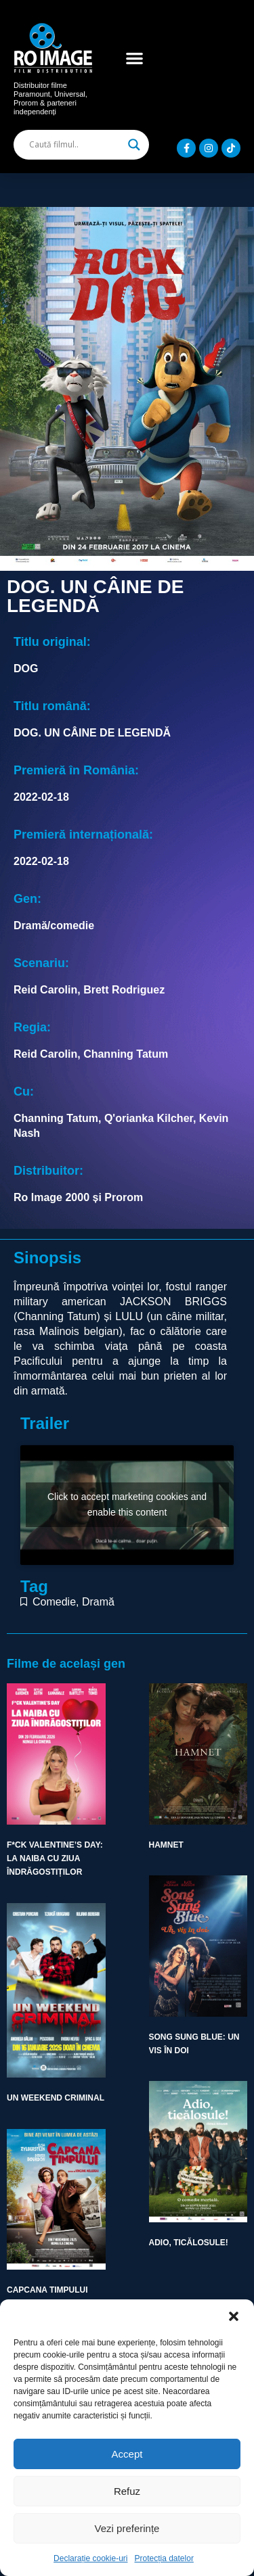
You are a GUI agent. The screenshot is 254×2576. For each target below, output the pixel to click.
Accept (127, 2454)
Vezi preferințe (127, 2528)
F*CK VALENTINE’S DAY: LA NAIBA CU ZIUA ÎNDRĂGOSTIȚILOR (55, 1858)
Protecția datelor (164, 2558)
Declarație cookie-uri (90, 2558)
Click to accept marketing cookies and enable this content (127, 1504)
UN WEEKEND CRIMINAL (55, 2098)
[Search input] (75, 144)
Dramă (98, 1602)
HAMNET (166, 1845)
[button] (233, 2316)
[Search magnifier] (134, 144)
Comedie (54, 1602)
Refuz (127, 2491)
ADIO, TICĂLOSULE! (188, 2242)
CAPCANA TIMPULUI (47, 2290)
